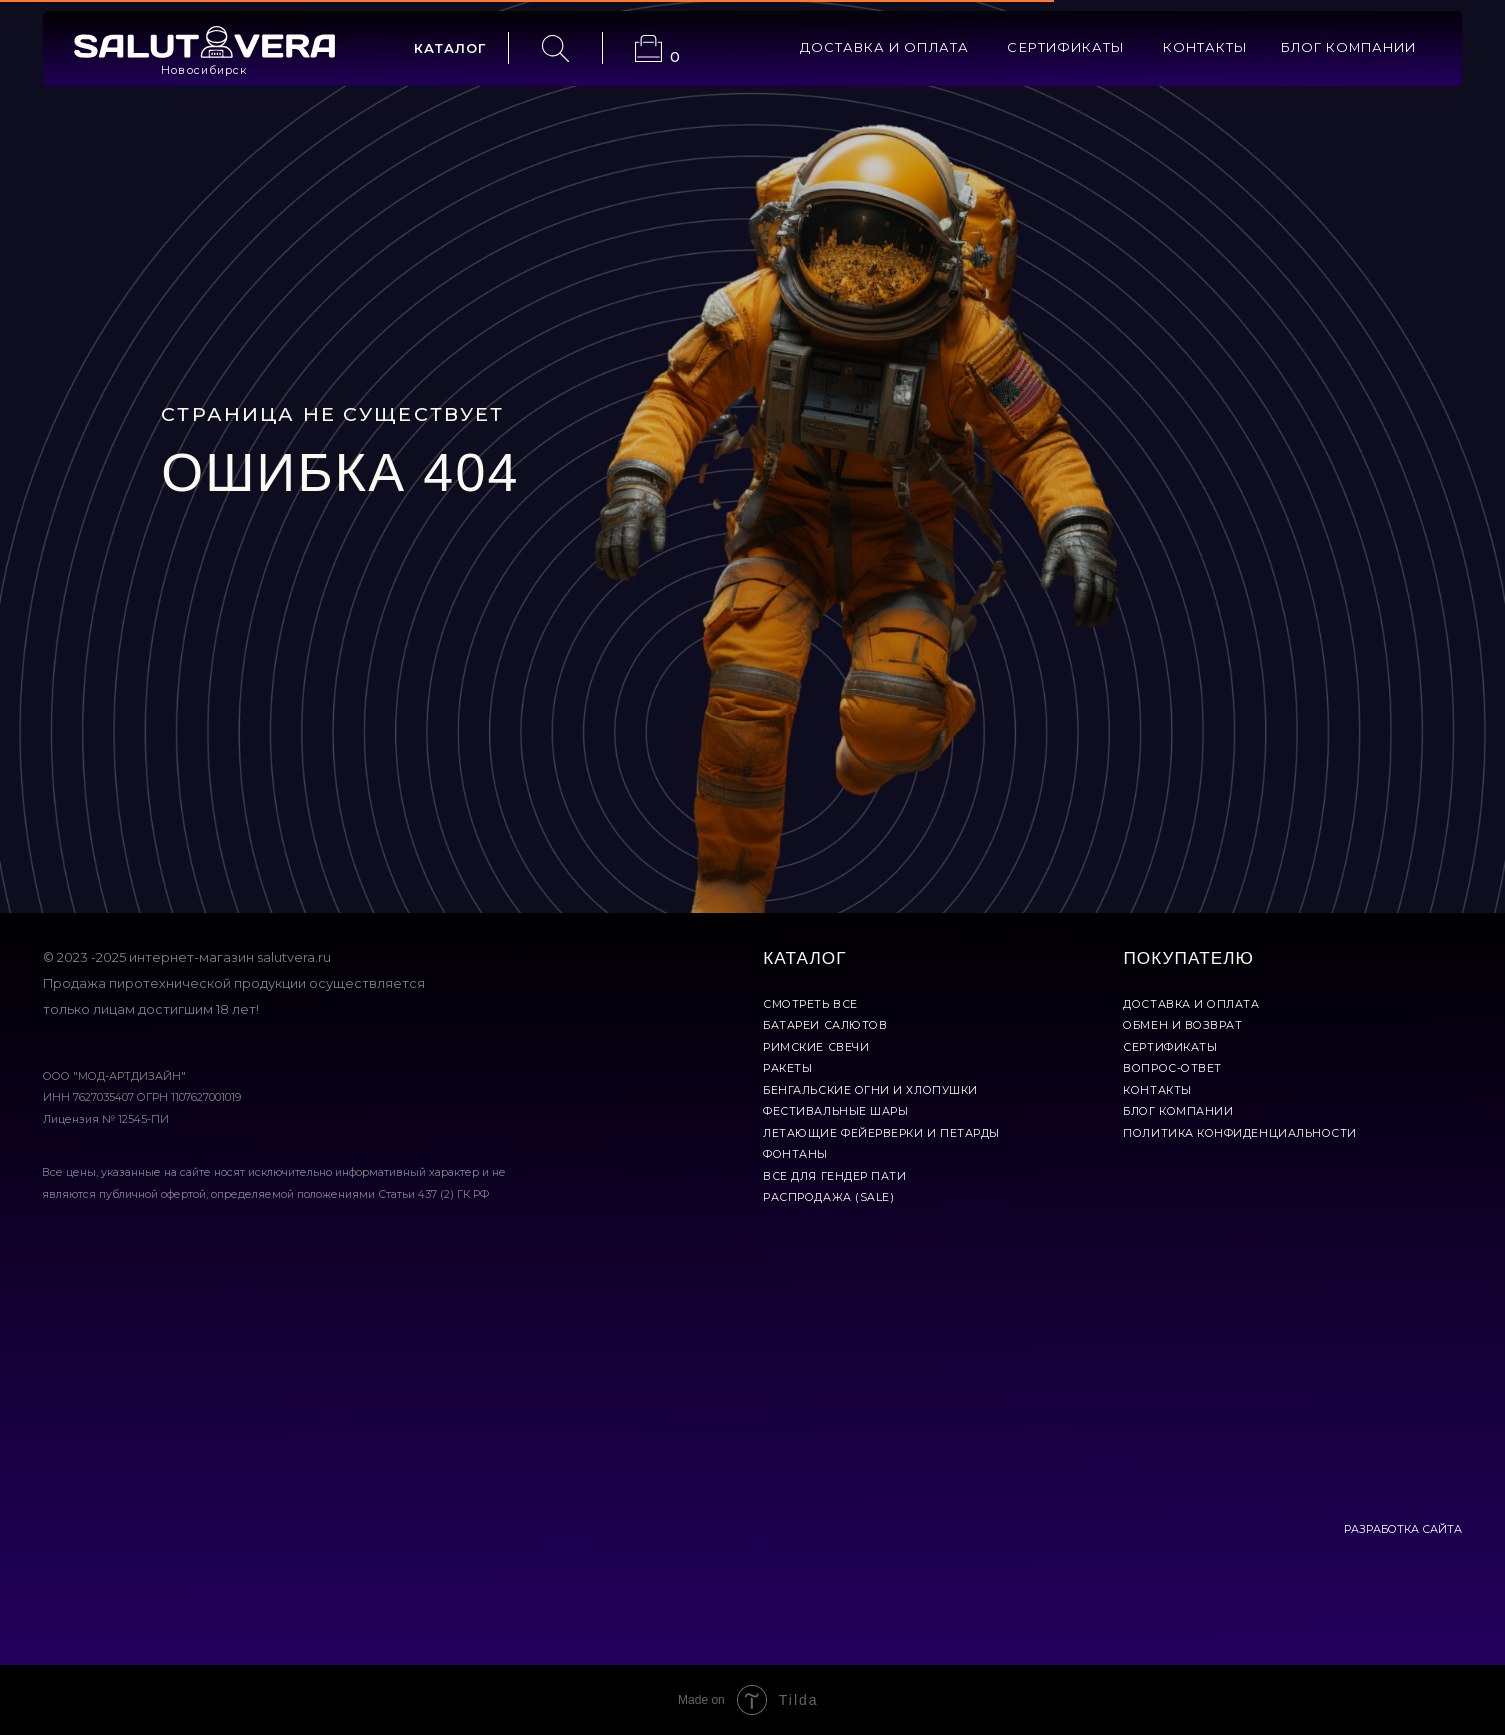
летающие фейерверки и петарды (881, 1133)
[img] (204, 41)
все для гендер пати (834, 1176)
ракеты (787, 1068)
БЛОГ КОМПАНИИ (1349, 47)
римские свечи (816, 1047)
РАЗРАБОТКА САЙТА (1403, 1529)
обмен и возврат (1182, 1025)
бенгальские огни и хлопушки (870, 1090)
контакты (1205, 47)
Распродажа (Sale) (828, 1197)
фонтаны (795, 1154)
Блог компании (1178, 1111)
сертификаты (1065, 47)
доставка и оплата (884, 47)
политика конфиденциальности (1240, 1133)
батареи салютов (825, 1025)
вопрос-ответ (1172, 1068)
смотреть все (810, 1004)
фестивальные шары (835, 1111)
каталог (450, 48)
